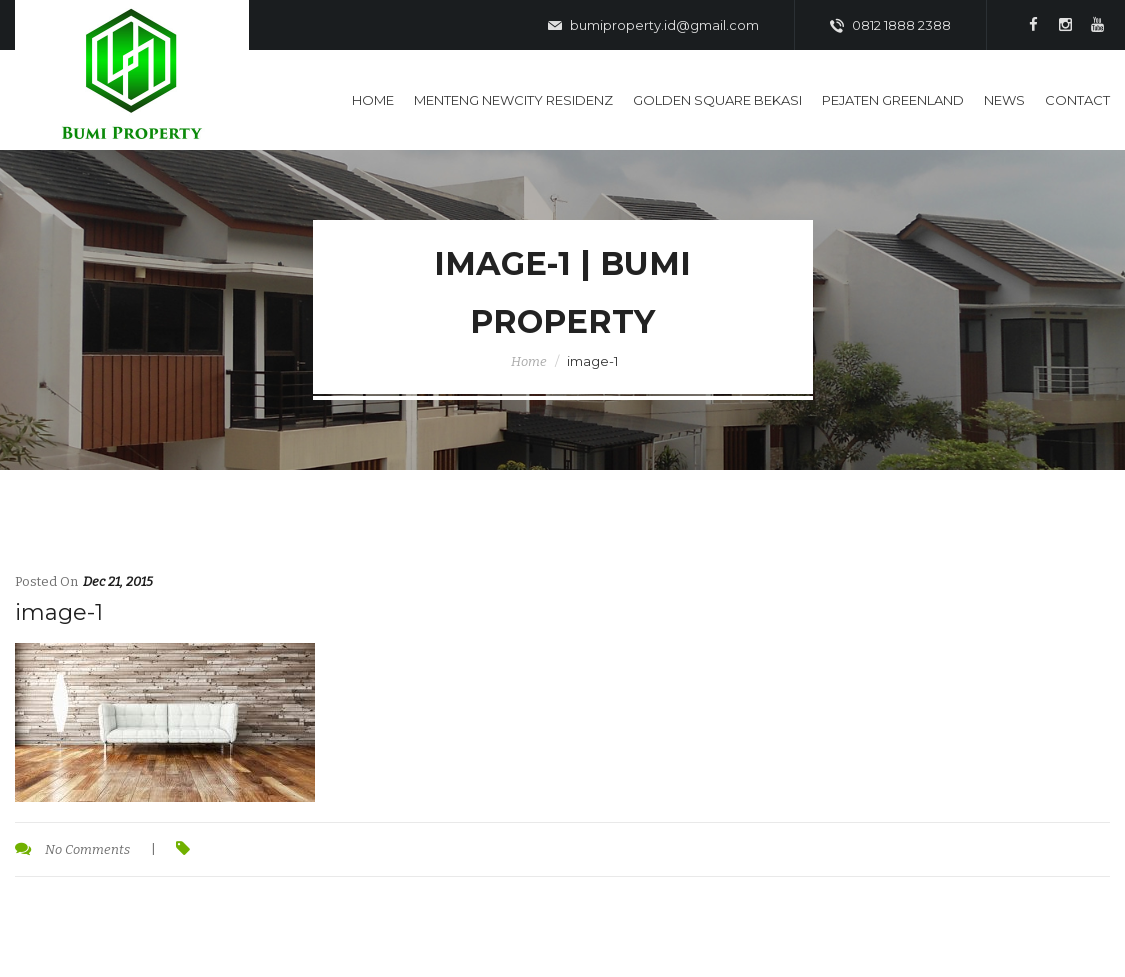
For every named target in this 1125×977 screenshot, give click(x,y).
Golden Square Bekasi (717, 100)
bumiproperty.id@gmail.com (653, 26)
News (1004, 100)
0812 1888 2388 (890, 26)
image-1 (59, 612)
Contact (1077, 100)
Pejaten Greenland (893, 100)
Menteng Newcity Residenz (513, 100)
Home (373, 100)
